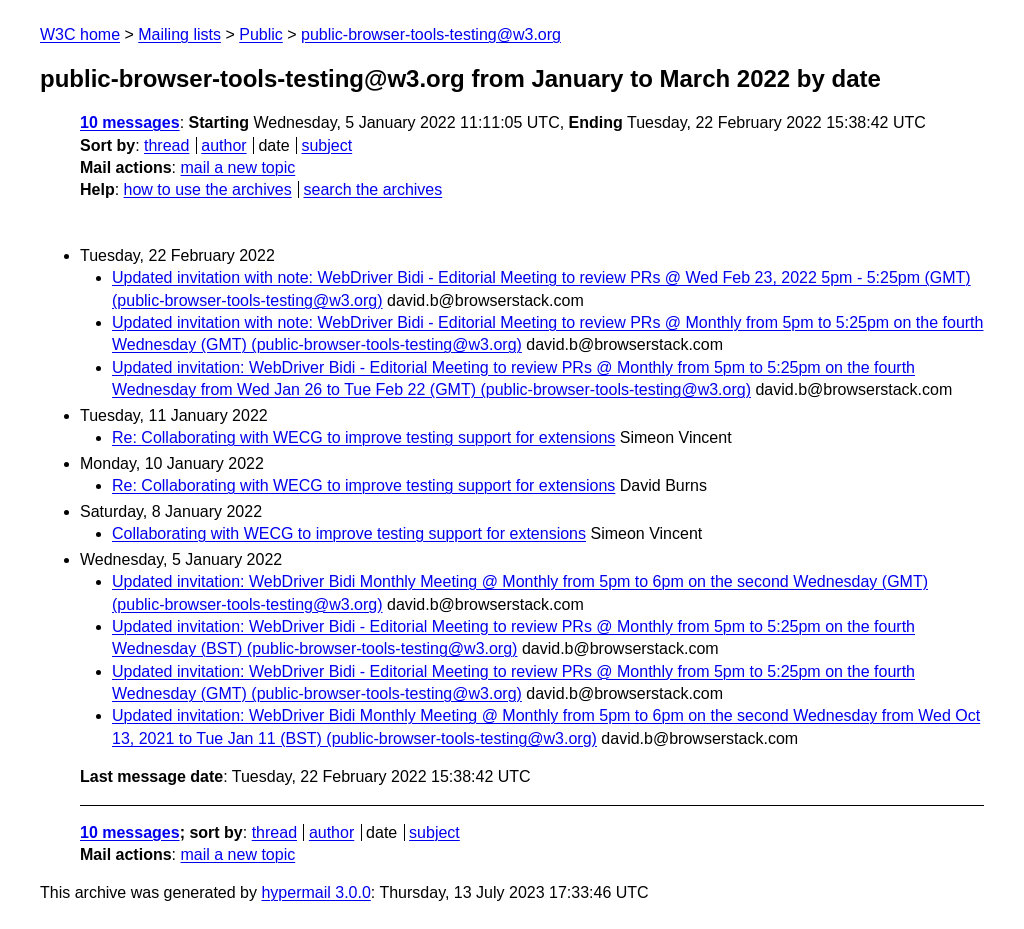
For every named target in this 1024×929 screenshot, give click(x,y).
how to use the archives (208, 189)
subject (326, 145)
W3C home (80, 34)
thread (166, 145)
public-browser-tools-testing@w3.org (431, 34)
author (223, 145)
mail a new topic (237, 167)
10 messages (130, 122)
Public (261, 34)
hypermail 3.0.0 (315, 892)
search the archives (373, 189)
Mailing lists (179, 34)
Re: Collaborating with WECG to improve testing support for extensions (363, 437)
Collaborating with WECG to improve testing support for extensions (349, 533)
